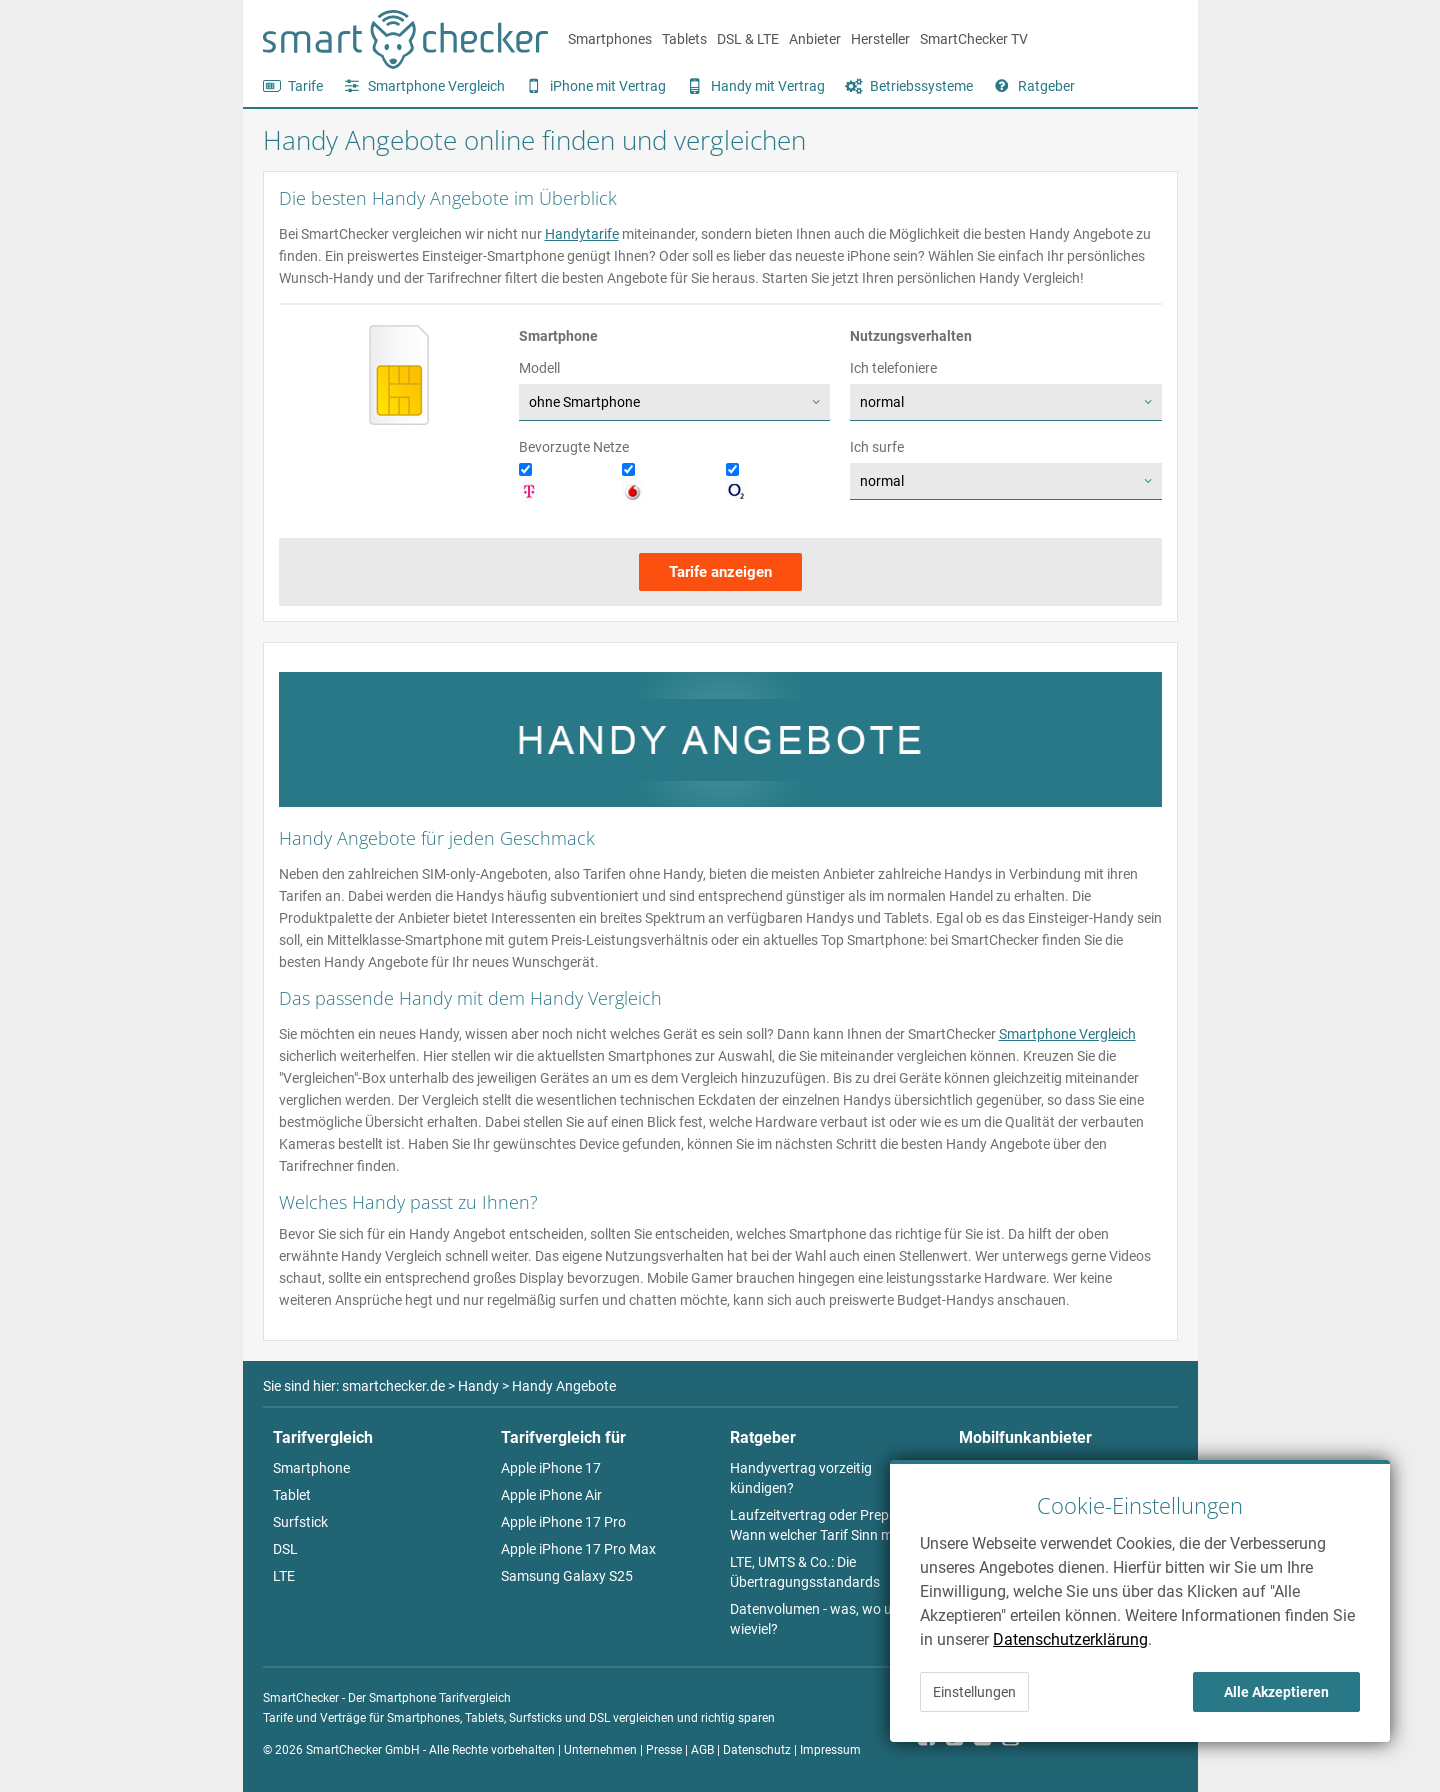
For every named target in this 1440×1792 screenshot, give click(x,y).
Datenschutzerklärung (1070, 1639)
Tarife (305, 86)
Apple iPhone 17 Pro (563, 1522)
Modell (539, 368)
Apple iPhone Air (551, 1495)
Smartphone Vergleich (436, 86)
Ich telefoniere (893, 368)
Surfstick (300, 1522)
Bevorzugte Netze (574, 447)
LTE (284, 1576)
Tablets (684, 39)
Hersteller (880, 39)
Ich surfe (877, 447)
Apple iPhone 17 (551, 1468)
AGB (702, 1750)
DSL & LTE (748, 39)
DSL (285, 1549)
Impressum (830, 1750)
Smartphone (311, 1468)
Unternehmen (600, 1750)
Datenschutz (757, 1750)
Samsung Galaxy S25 (567, 1576)
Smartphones (610, 39)
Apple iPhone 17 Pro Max (578, 1549)
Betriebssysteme (921, 86)
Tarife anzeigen (720, 572)
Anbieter (815, 39)
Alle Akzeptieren (1276, 1692)
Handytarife (582, 234)
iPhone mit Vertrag (608, 86)
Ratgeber (1046, 86)
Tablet (292, 1495)
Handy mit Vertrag (768, 86)
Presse (664, 1750)
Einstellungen (974, 1692)
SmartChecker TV (974, 39)
